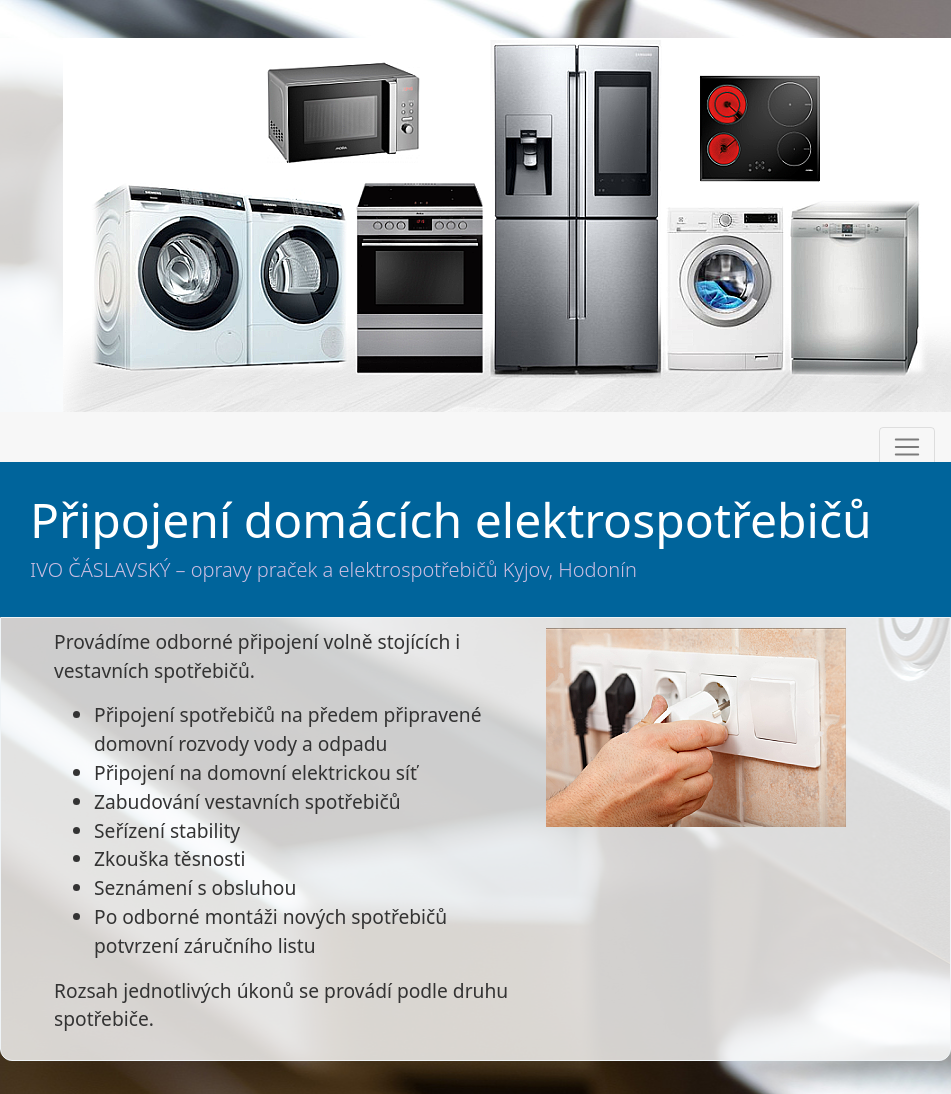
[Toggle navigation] (907, 447)
